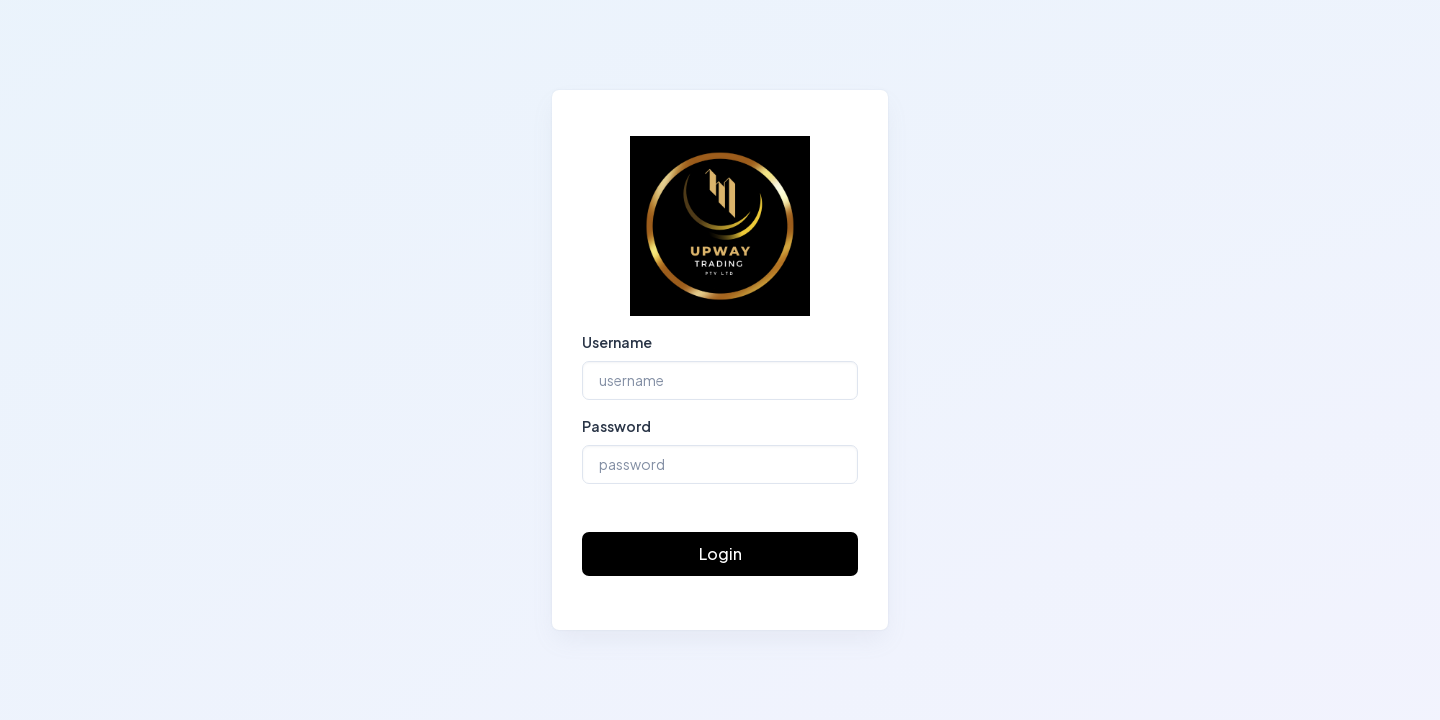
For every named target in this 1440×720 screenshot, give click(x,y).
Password (616, 426)
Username (617, 342)
